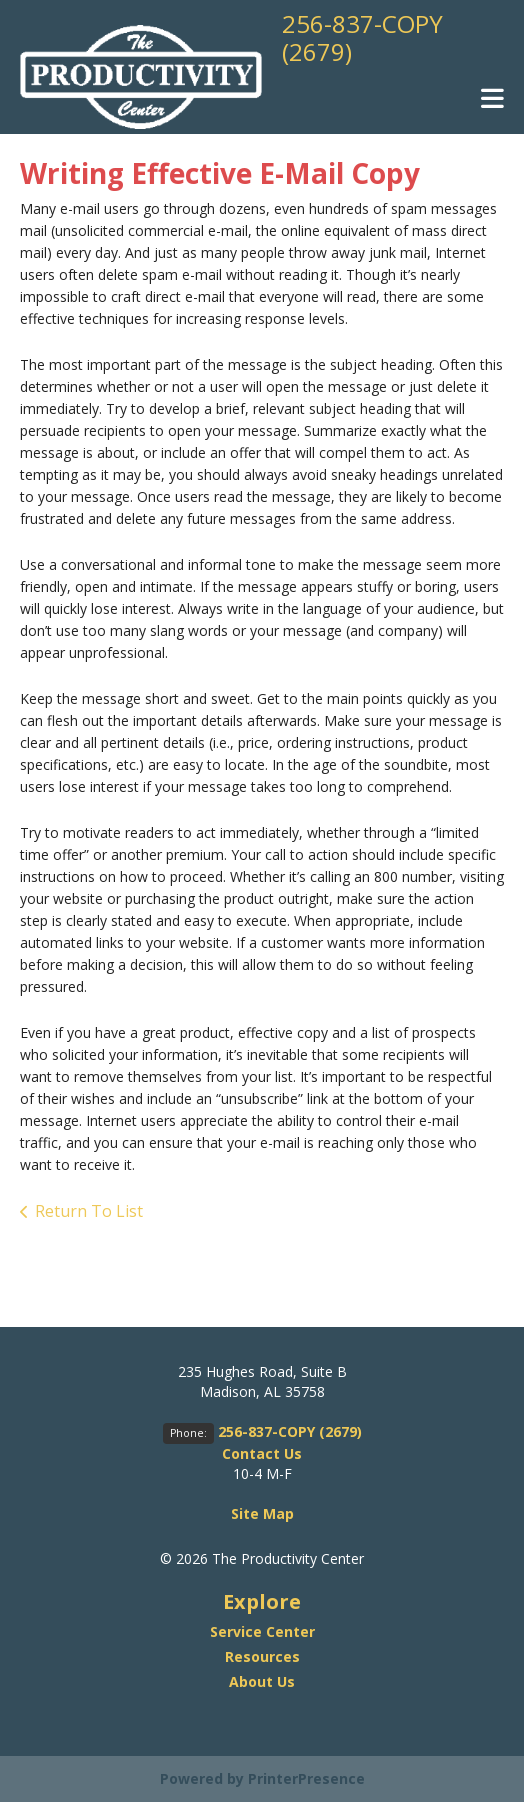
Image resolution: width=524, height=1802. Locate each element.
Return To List (89, 1211)
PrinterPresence (306, 1778)
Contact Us (262, 1453)
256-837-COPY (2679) (362, 37)
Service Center (262, 1631)
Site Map (262, 1513)
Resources (262, 1656)
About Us (262, 1681)
